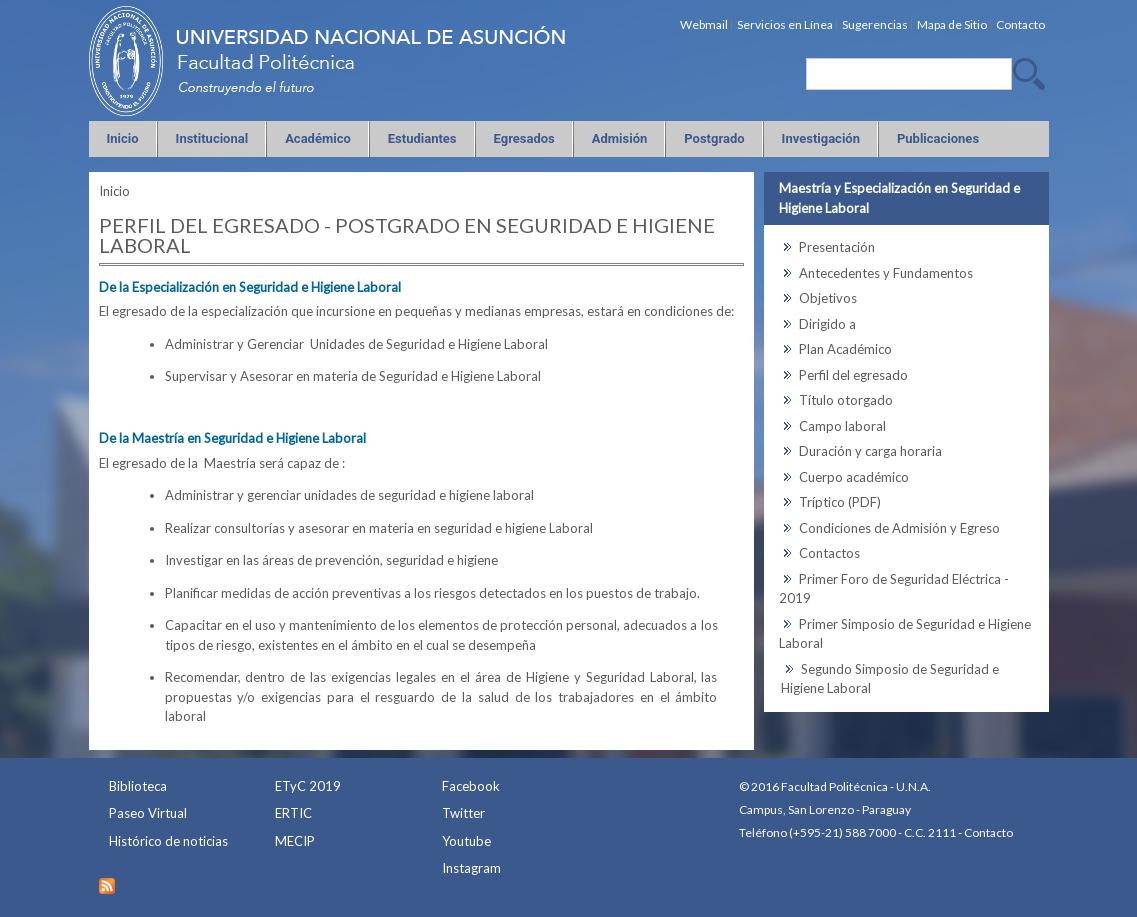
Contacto (988, 832)
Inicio (114, 191)
